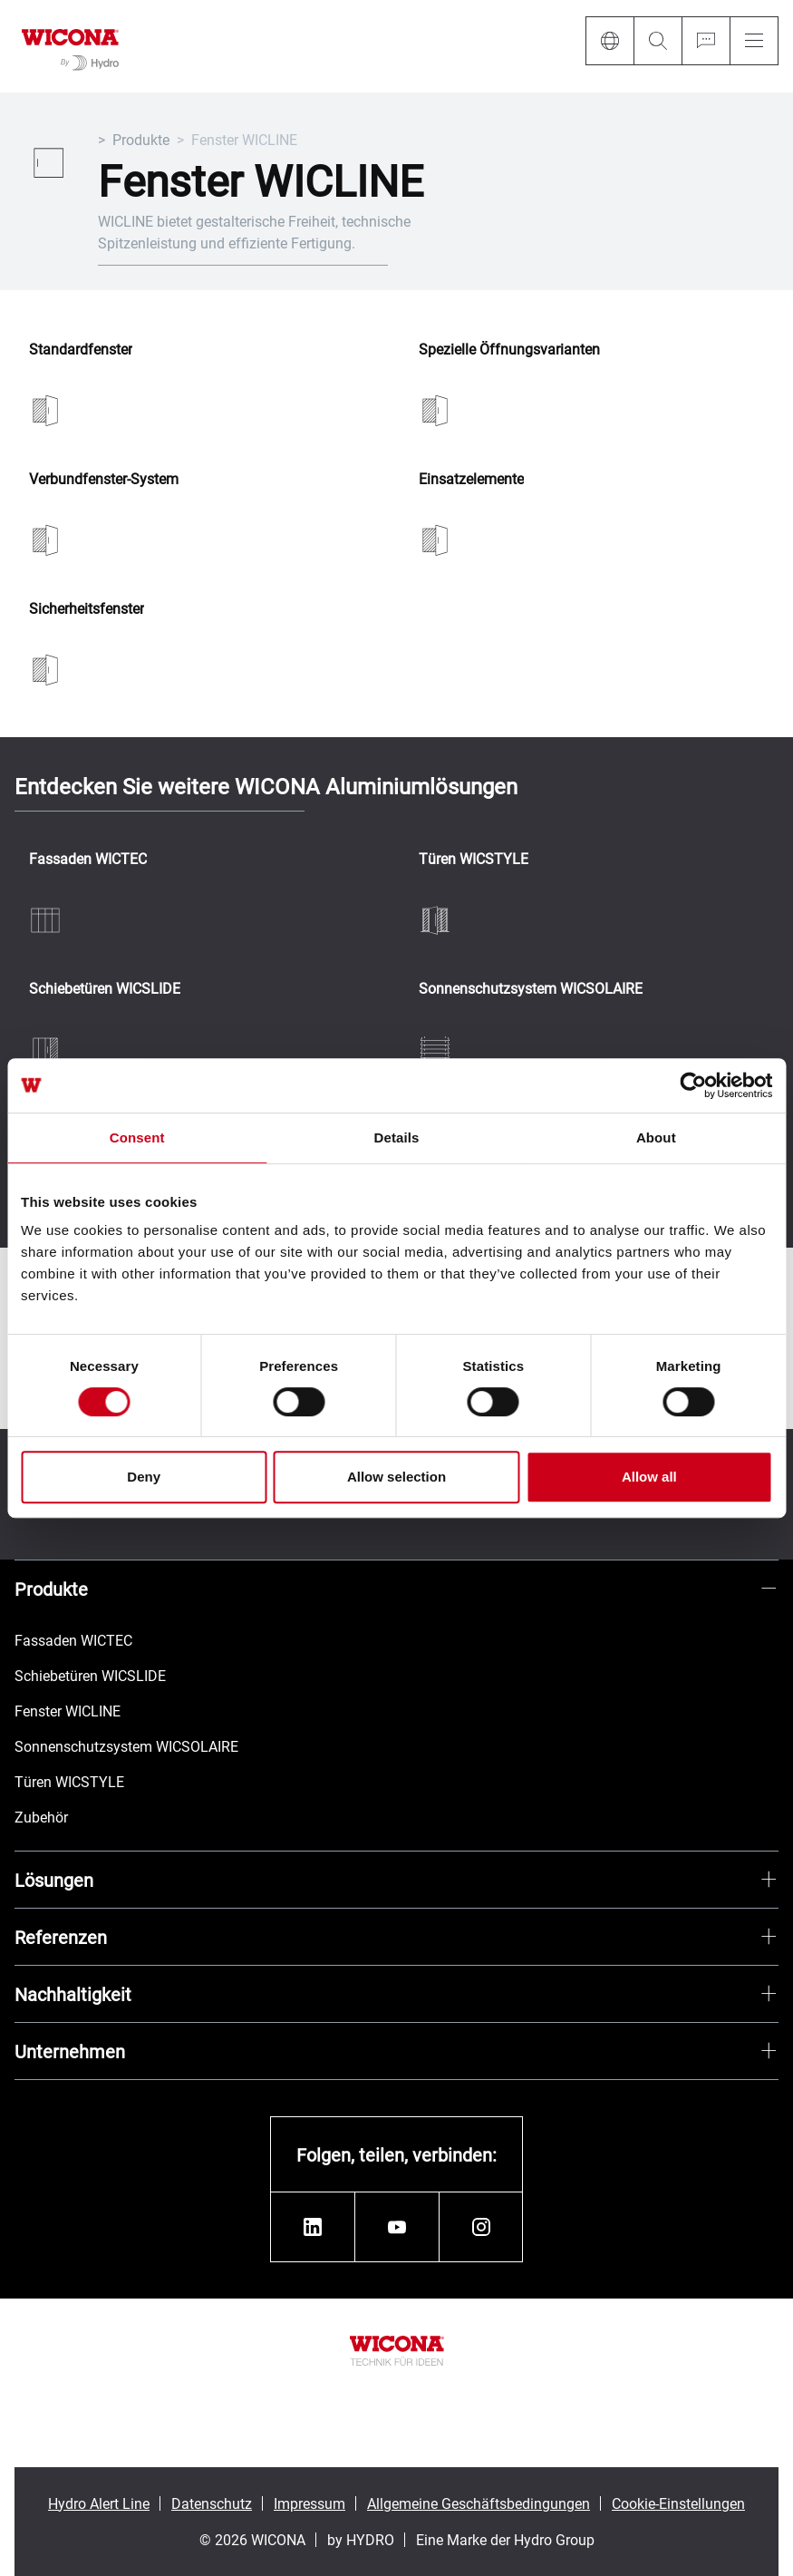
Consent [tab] (137, 1137)
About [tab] (656, 1137)
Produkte (140, 139)
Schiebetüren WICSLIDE (104, 988)
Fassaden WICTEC (88, 859)
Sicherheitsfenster (86, 608)
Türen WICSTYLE (473, 859)
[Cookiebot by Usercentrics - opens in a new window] (693, 1085)
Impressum (309, 2503)
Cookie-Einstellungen (678, 2503)
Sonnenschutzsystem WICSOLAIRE (531, 988)
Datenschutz (211, 2503)
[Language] (609, 40)
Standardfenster (80, 349)
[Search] (657, 40)
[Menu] (754, 40)
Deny (143, 1476)
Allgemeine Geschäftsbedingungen (478, 2503)
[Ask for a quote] (706, 40)
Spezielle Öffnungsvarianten (509, 349)
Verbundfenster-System (104, 479)
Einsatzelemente (471, 479)
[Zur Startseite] (70, 46)
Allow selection (396, 1476)
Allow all (649, 1476)
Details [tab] (397, 1137)
